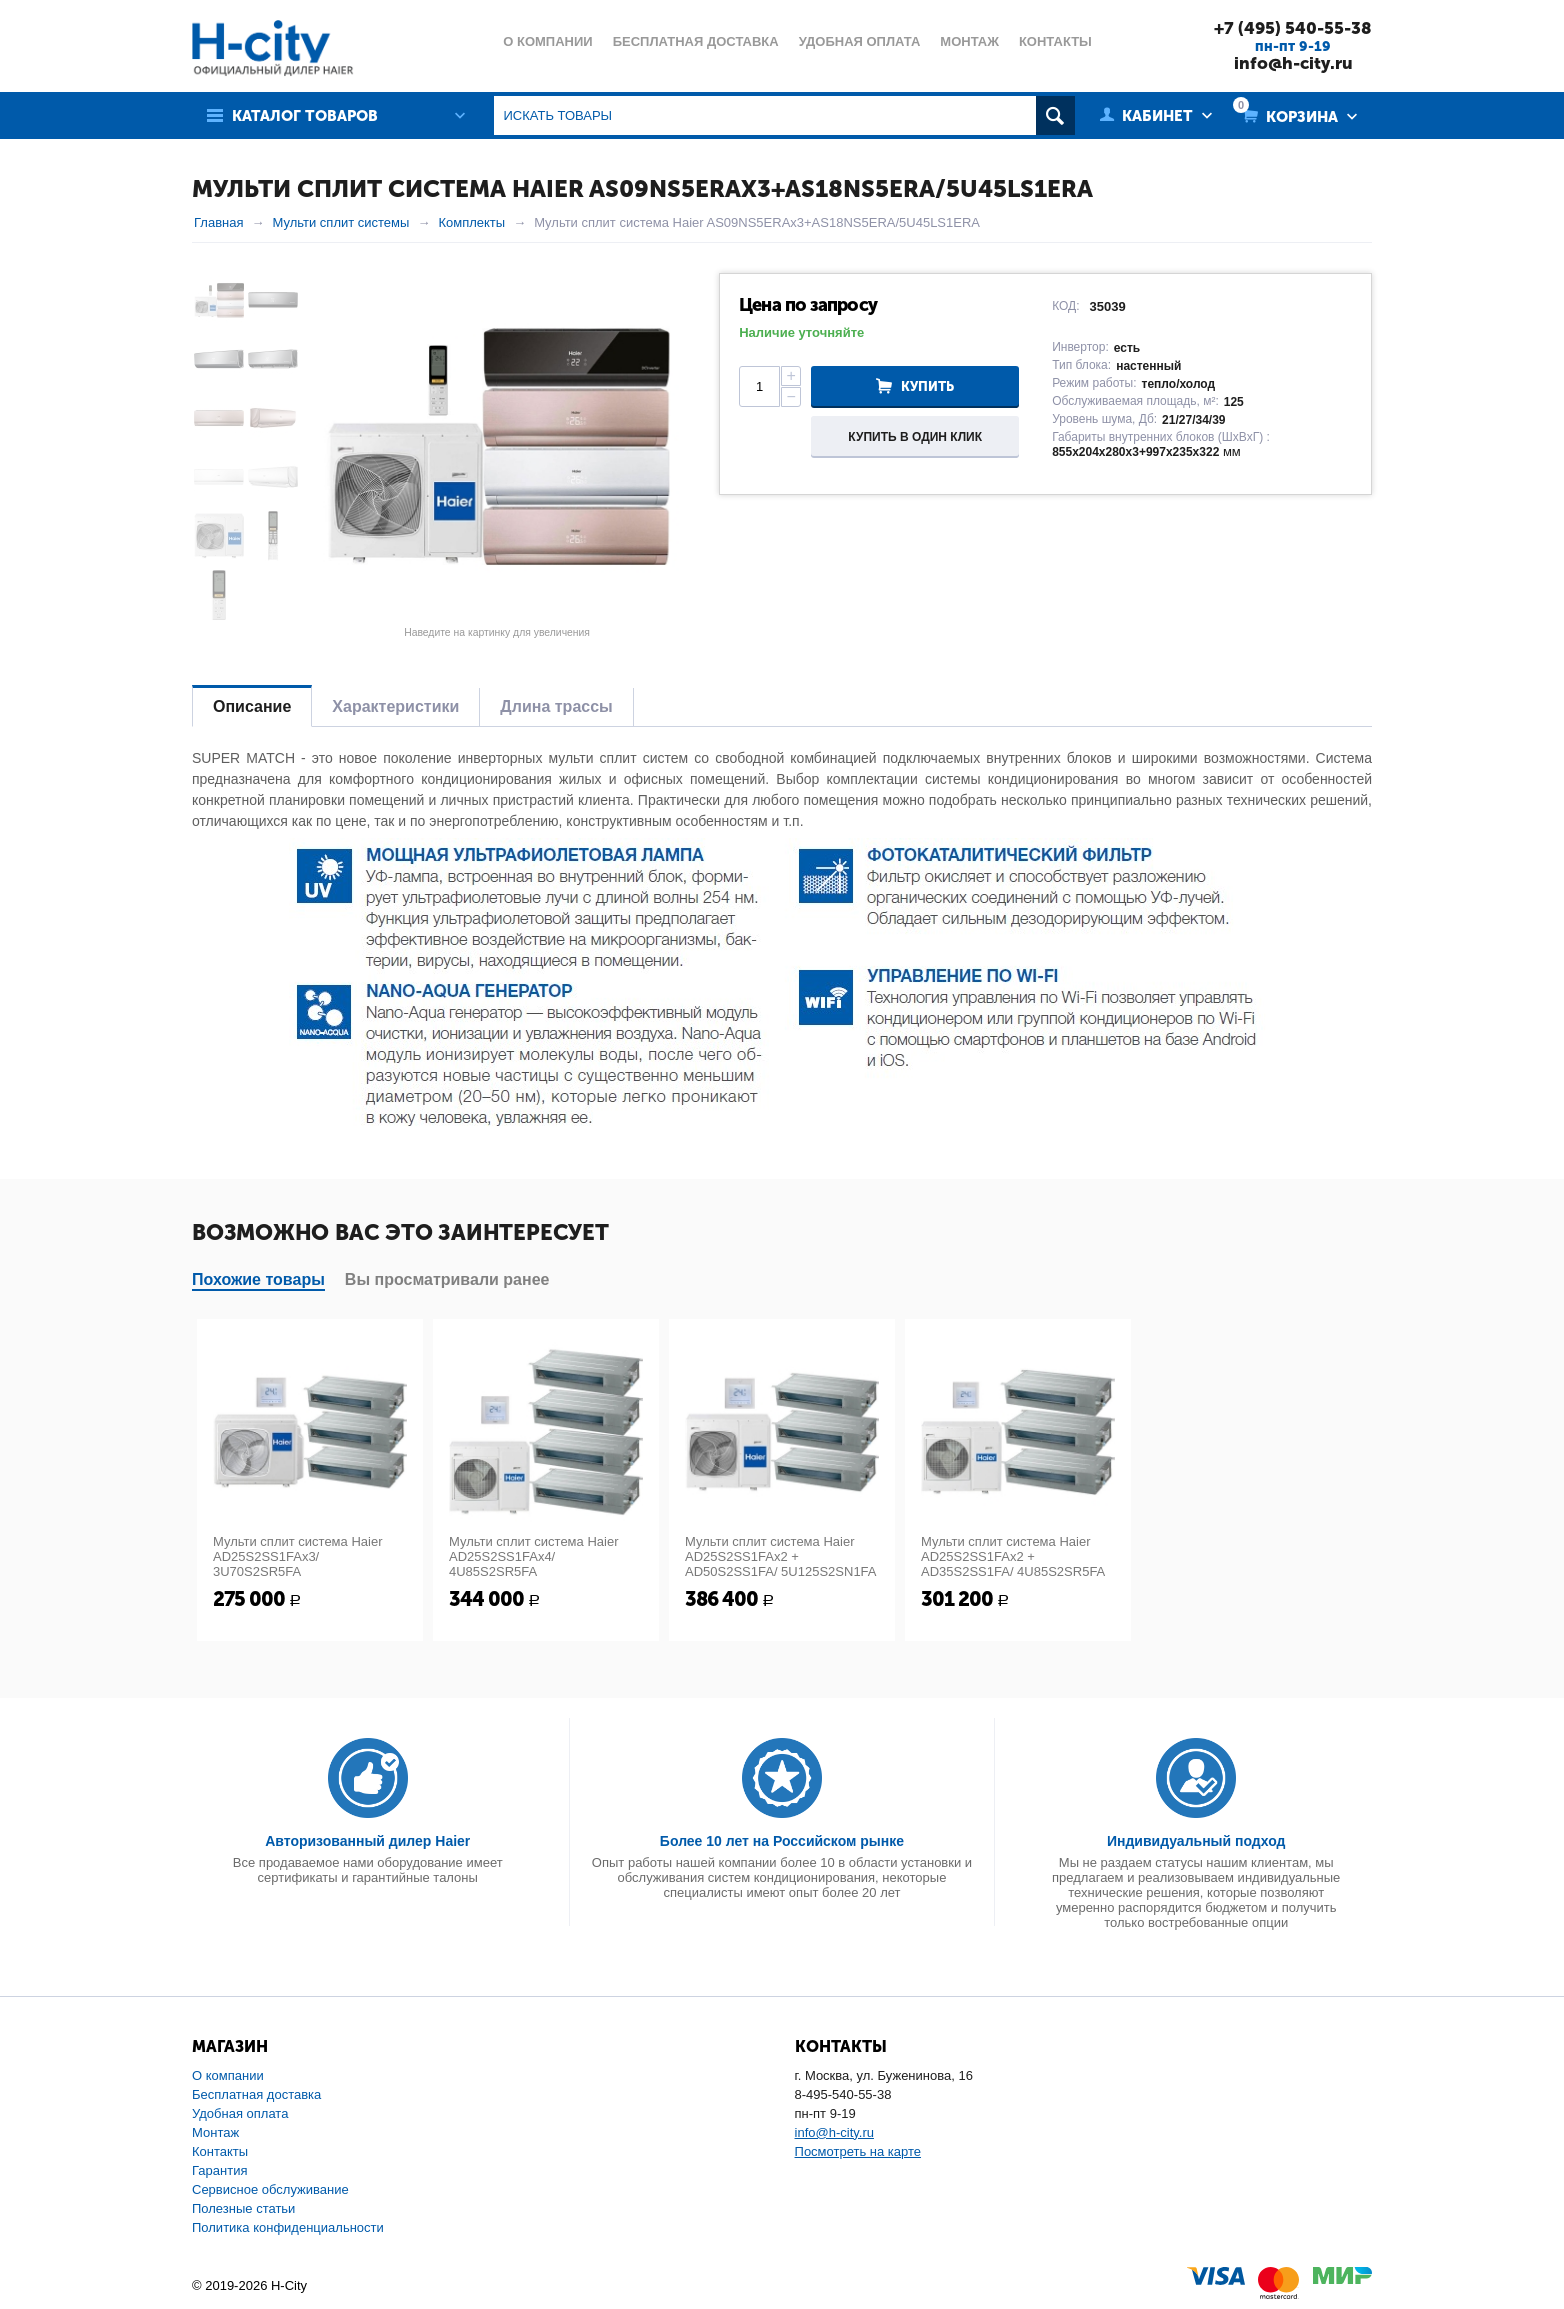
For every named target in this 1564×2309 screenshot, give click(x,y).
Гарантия (219, 2170)
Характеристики (395, 706)
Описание (252, 706)
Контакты (220, 2151)
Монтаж (215, 2132)
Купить (927, 386)
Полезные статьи (243, 2208)
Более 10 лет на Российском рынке (782, 1841)
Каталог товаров (305, 116)
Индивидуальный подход (1196, 1841)
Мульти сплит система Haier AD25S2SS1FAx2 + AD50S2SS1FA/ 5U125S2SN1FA (781, 1556)
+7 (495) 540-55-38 (1293, 28)
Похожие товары (258, 1279)
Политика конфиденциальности (288, 2227)
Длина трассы (556, 706)
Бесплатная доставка (256, 2094)
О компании (228, 2075)
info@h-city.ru (1293, 63)
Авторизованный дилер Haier (367, 1841)
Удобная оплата (240, 2113)
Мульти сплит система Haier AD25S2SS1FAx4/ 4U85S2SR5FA (533, 1556)
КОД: (1065, 306)
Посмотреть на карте (858, 2151)
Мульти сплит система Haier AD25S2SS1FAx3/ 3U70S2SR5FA (297, 1556)
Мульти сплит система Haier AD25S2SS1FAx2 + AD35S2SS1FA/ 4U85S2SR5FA (1013, 1556)
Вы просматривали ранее (447, 1279)
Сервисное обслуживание (270, 2189)
